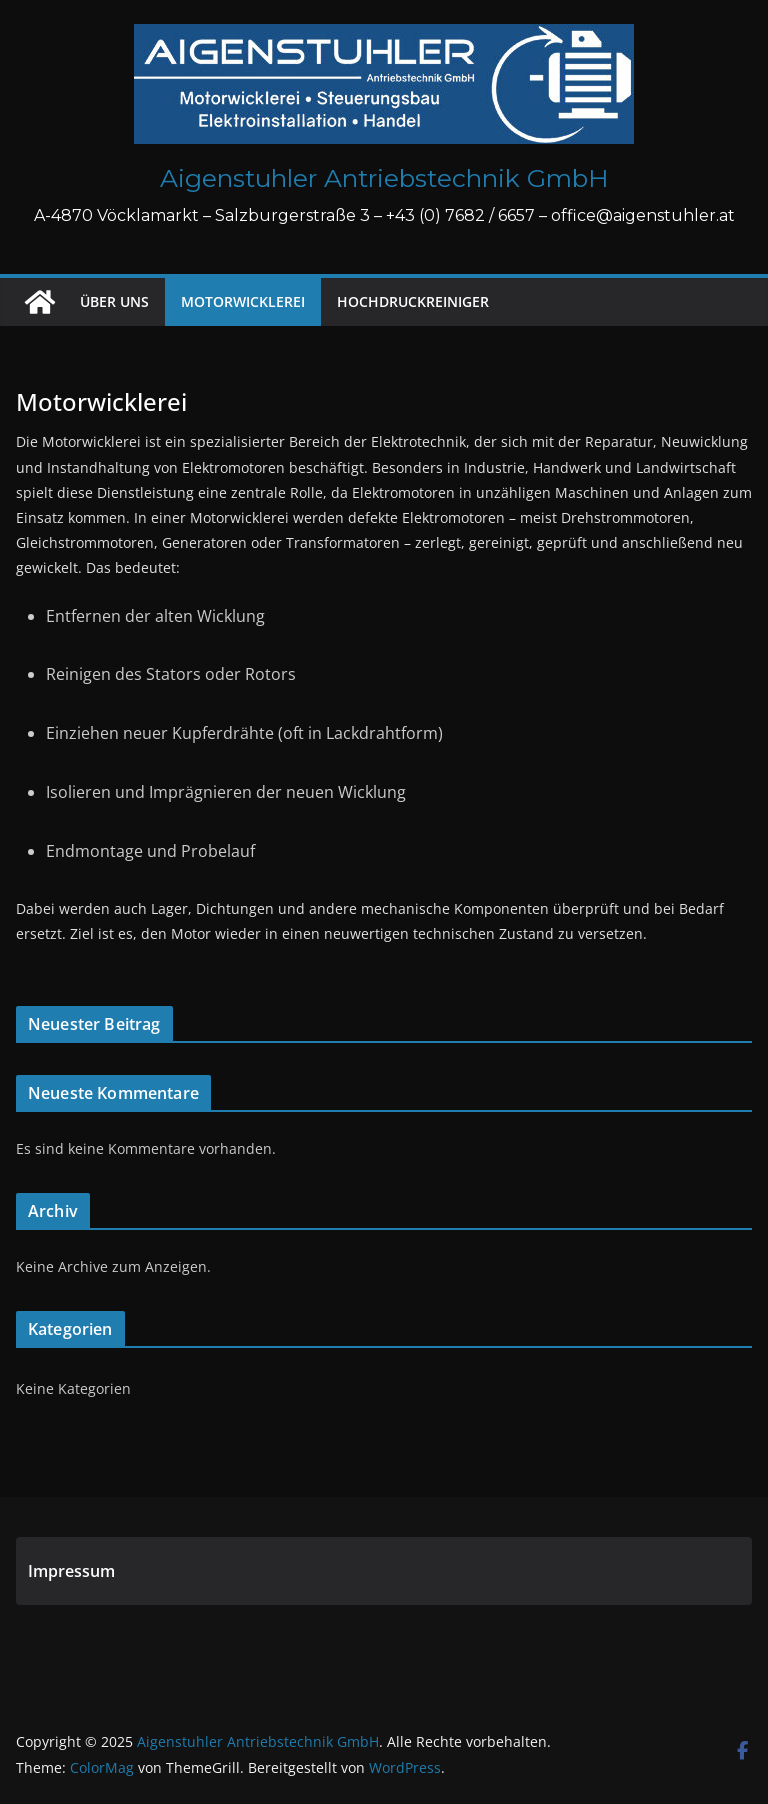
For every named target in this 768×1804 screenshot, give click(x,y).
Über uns (114, 301)
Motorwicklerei (243, 301)
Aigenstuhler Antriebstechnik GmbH (384, 178)
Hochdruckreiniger (413, 301)
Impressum (71, 1571)
